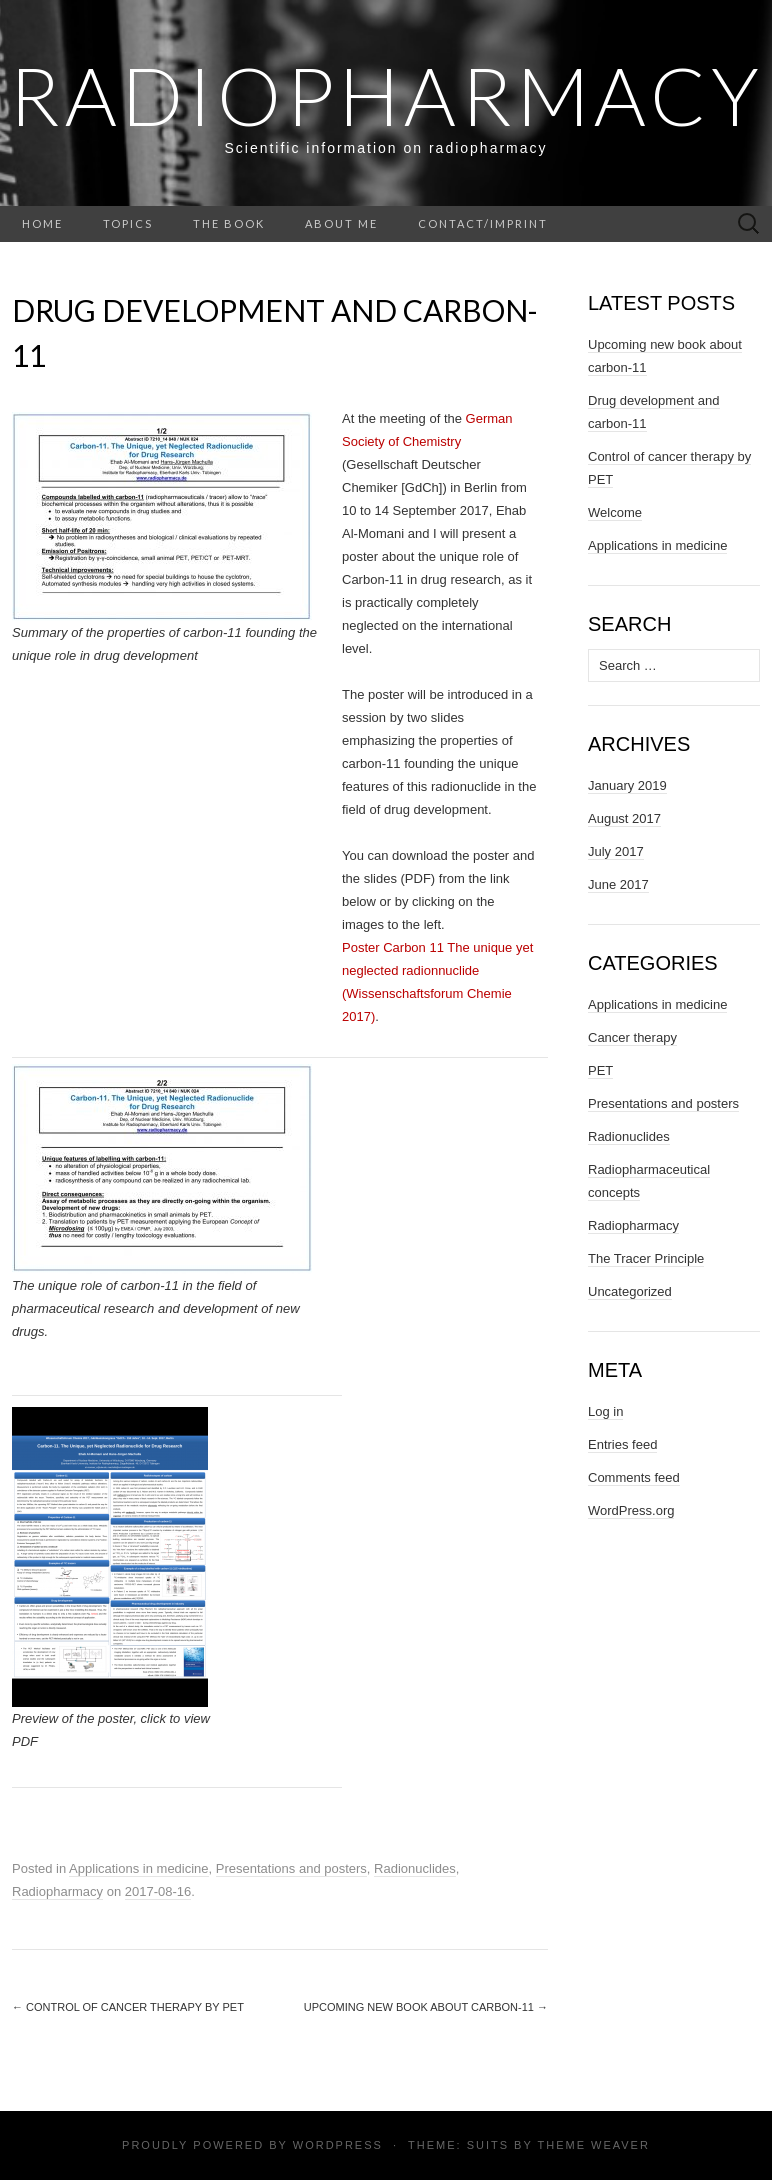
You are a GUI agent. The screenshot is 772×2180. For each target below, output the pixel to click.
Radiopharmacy (386, 95)
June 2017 (618, 884)
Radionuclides (415, 1868)
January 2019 (627, 785)
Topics (128, 223)
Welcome (615, 512)
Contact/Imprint (483, 223)
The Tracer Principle (646, 1258)
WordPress (338, 2145)
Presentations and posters (291, 1868)
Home (42, 223)
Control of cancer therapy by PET (128, 2007)
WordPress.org (631, 1510)
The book (229, 223)
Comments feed (634, 1477)
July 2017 (616, 851)
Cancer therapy (632, 1037)
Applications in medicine (138, 1868)
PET (600, 1070)
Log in (605, 1411)
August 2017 (624, 818)
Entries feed (622, 1444)
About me (341, 223)
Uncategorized (630, 1291)
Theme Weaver (593, 2145)
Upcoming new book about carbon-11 (426, 2007)
